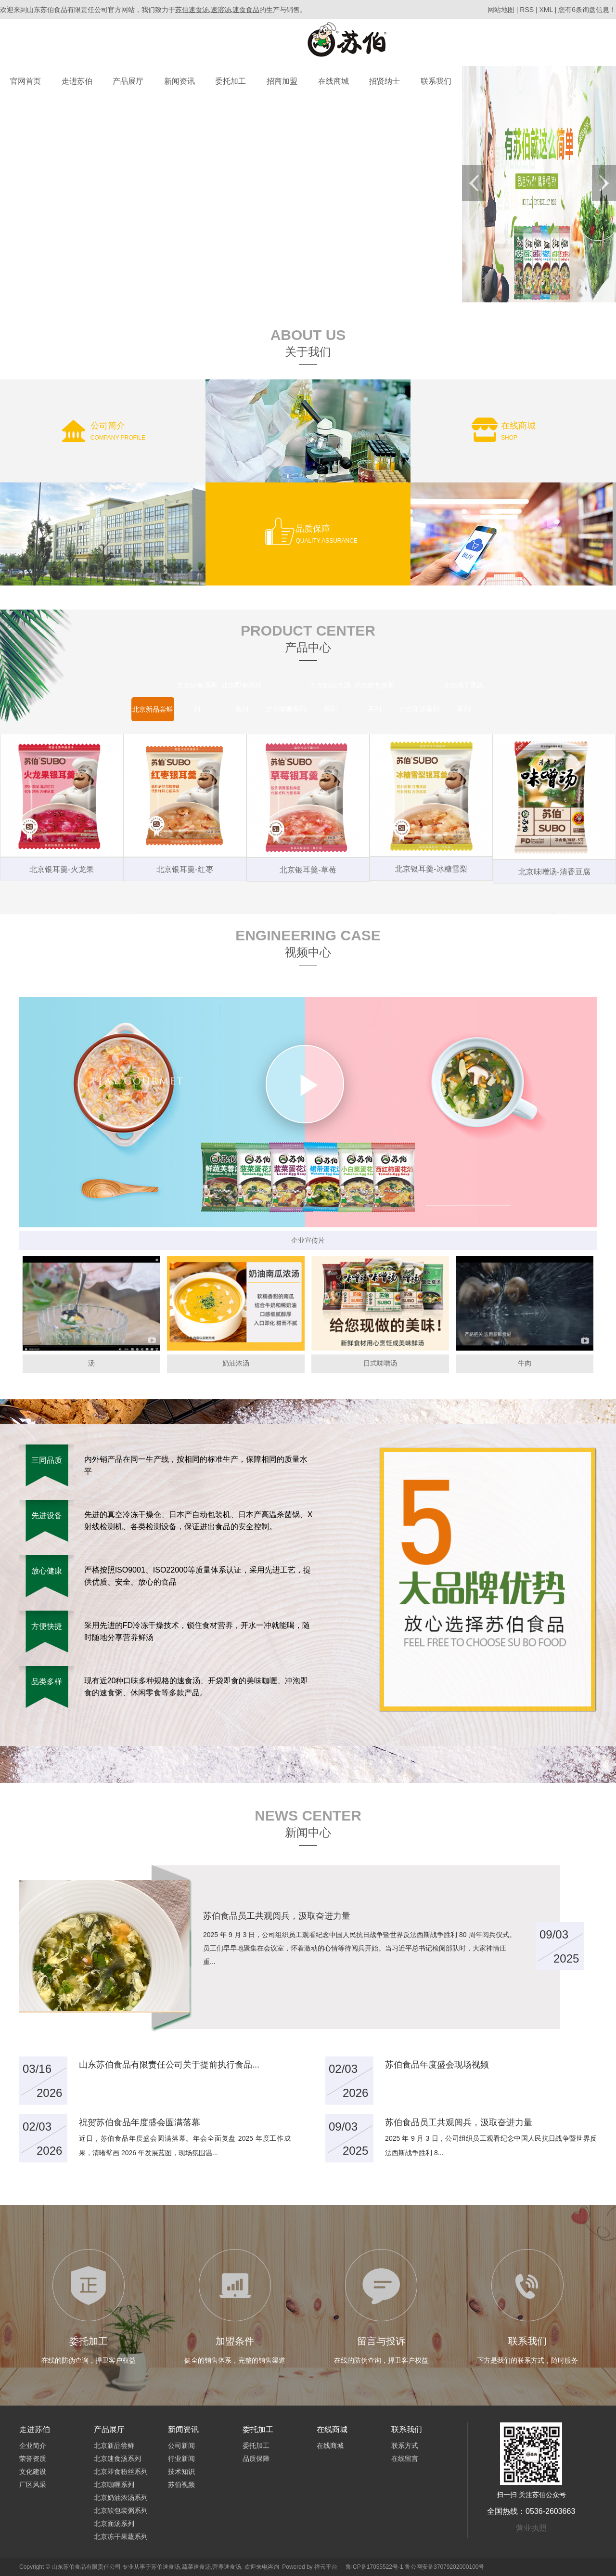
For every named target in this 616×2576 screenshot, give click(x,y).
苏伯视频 (181, 2484)
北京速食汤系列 (117, 2458)
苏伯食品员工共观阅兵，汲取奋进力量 (458, 2122)
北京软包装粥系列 (121, 2510)
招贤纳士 (384, 81)
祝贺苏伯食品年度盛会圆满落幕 (139, 2122)
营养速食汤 (226, 2566)
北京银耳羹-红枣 (184, 869)
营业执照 (531, 2528)
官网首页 (25, 81)
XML (546, 9)
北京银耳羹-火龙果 (61, 869)
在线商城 (333, 81)
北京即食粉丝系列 (121, 2471)
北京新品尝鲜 (114, 2445)
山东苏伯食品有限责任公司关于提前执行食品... (169, 2064)
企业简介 (32, 2445)
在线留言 (404, 2458)
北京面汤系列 (114, 2523)
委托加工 (230, 81)
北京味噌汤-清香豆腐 (554, 872)
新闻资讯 (179, 81)
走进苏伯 (77, 81)
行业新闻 (181, 2458)
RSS (527, 9)
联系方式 (404, 2445)
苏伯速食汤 (165, 2566)
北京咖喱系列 (114, 2484)
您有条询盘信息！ (587, 9)
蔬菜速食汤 (196, 2566)
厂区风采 (32, 2484)
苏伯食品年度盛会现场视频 (437, 2064)
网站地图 (502, 9)
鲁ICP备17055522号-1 (374, 2566)
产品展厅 (128, 81)
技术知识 (181, 2471)
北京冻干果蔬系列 (121, 2536)
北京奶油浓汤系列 (121, 2497)
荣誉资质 (32, 2458)
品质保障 (256, 2458)
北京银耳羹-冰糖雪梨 (431, 869)
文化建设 (32, 2471)
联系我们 (436, 81)
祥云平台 (325, 2566)
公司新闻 (181, 2445)
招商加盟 (282, 81)
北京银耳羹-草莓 (308, 870)
